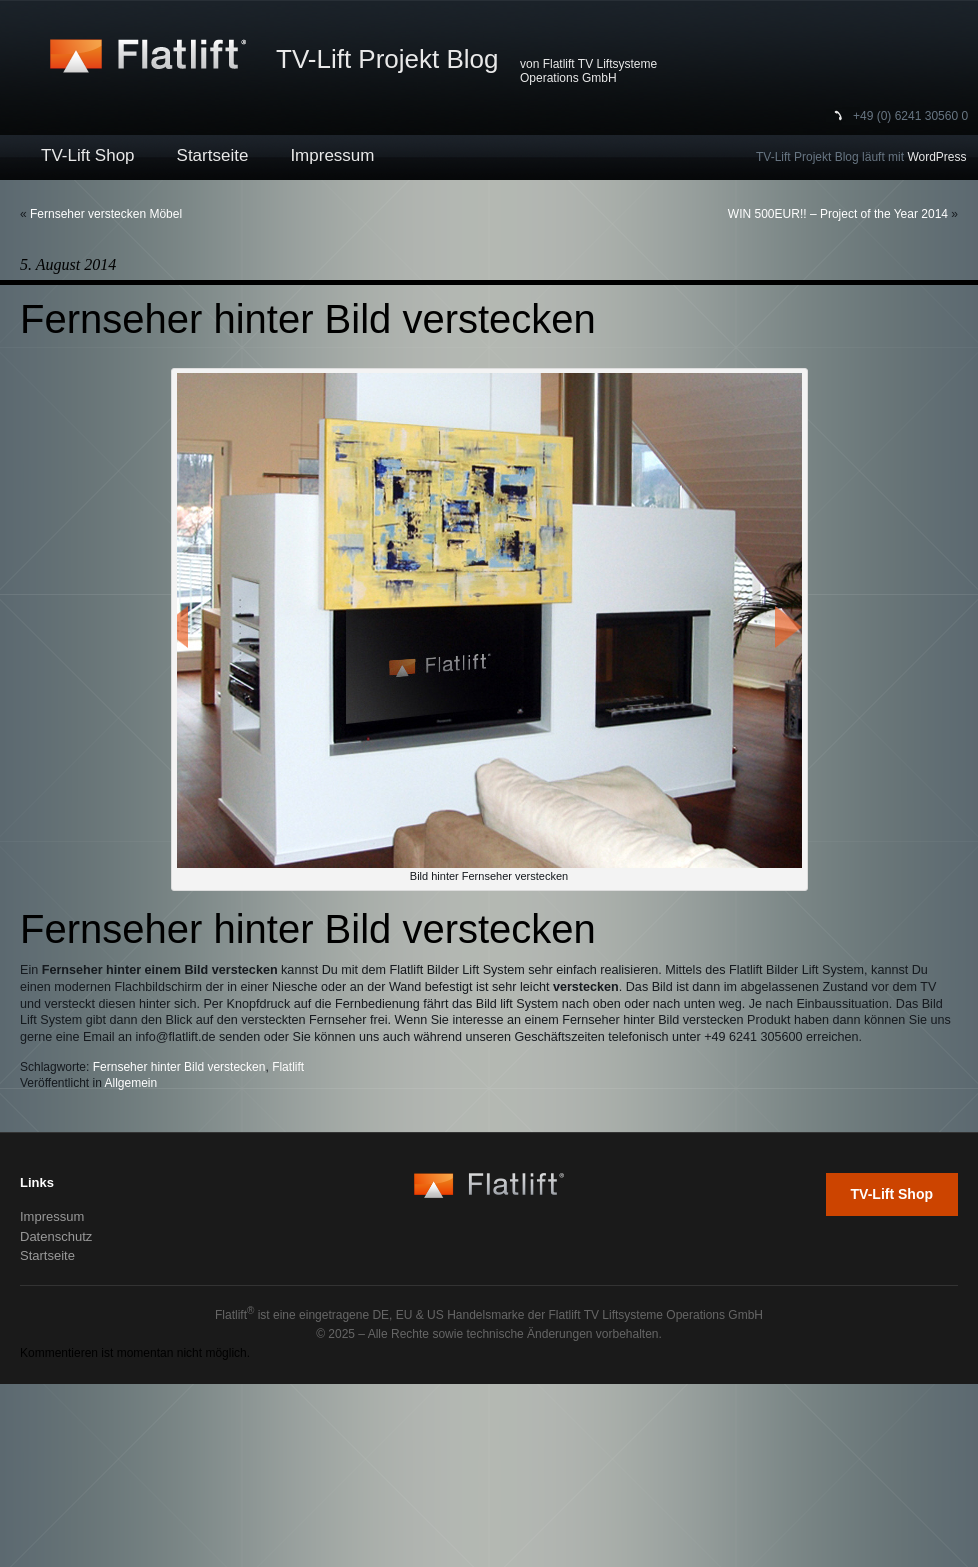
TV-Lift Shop (88, 155)
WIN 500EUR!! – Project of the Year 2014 (838, 214)
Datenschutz (56, 1236)
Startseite (213, 155)
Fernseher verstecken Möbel (106, 214)
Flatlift (288, 1067)
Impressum (332, 155)
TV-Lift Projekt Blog (387, 59)
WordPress (936, 157)
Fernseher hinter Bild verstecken (179, 1067)
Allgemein (131, 1083)
